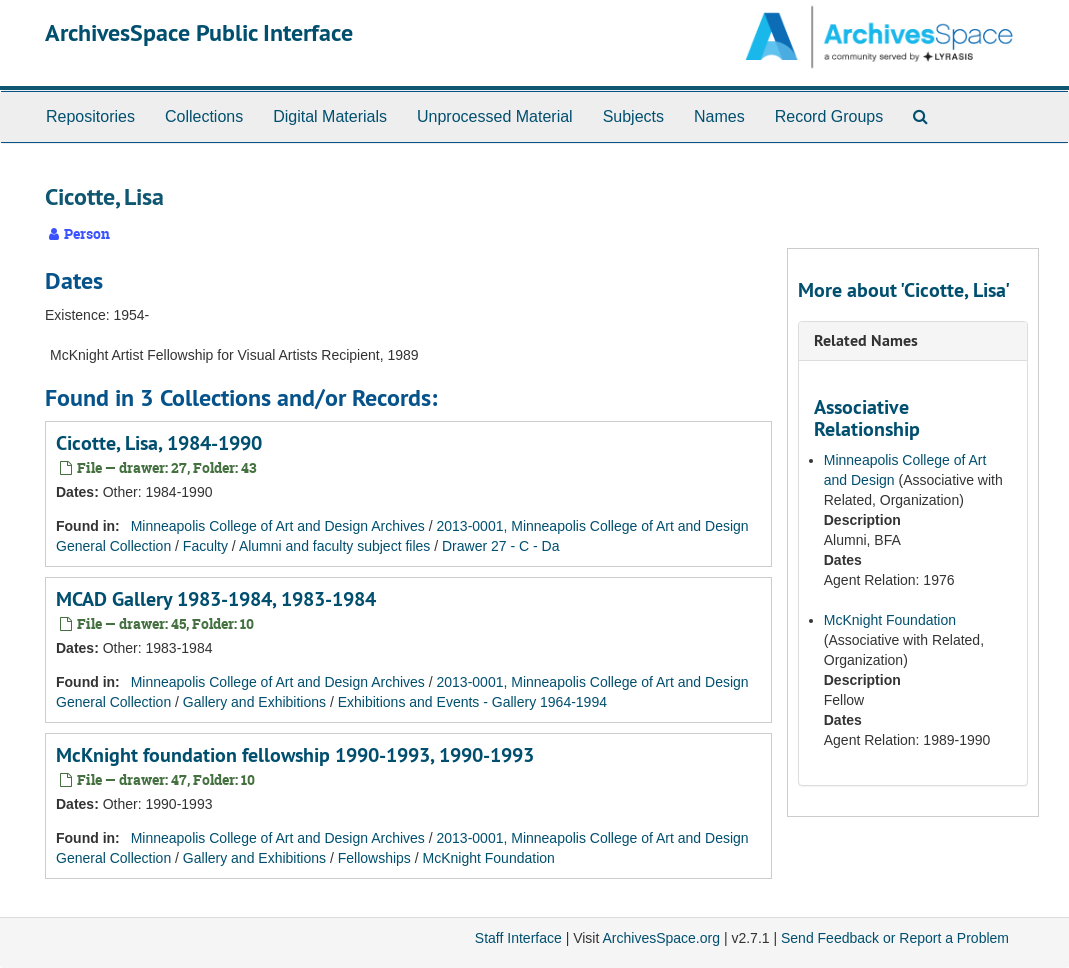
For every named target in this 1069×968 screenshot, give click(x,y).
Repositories (90, 116)
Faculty (205, 546)
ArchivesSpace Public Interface (199, 32)
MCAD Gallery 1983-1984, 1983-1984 (216, 599)
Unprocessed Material (495, 116)
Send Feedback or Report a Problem (895, 938)
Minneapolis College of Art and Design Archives (278, 526)
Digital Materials (330, 116)
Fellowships (374, 858)
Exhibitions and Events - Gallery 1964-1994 (472, 702)
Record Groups (829, 116)
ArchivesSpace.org (661, 938)
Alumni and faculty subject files (334, 546)
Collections (204, 116)
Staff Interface (518, 938)
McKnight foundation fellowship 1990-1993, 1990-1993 (295, 755)
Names (719, 116)
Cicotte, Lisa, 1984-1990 (159, 443)
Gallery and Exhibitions (254, 702)
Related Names (866, 340)
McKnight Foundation (489, 858)
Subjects (633, 116)
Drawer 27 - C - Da (500, 546)
